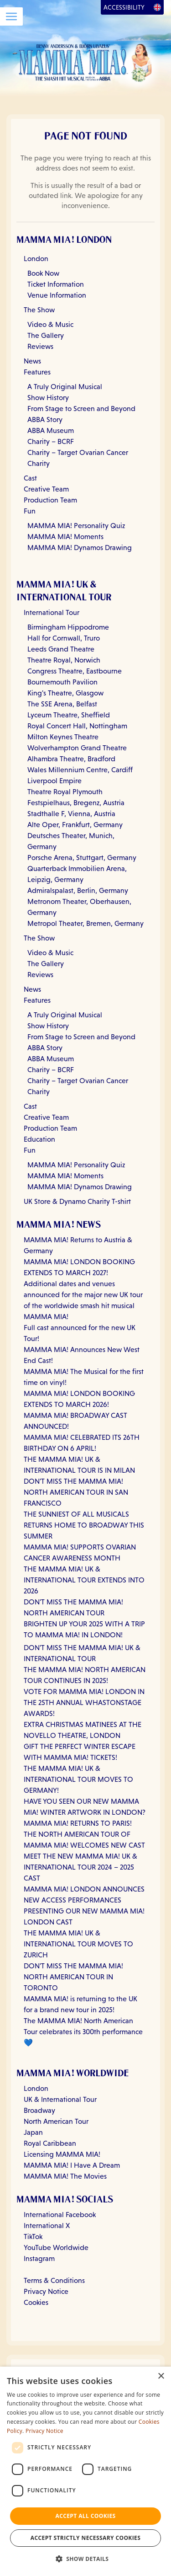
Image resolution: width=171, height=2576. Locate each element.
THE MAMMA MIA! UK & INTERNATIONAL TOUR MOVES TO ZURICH (78, 1944)
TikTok (33, 2236)
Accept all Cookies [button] (85, 2516)
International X (47, 2225)
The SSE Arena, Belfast (62, 704)
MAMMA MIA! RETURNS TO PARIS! (78, 1823)
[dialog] (85, 2471)
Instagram (39, 2258)
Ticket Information (55, 284)
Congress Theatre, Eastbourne (74, 671)
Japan (33, 2132)
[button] (85, 2559)
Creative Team (46, 489)
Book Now (43, 273)
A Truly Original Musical (64, 386)
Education (39, 1139)
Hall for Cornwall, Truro (63, 638)
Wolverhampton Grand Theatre (77, 748)
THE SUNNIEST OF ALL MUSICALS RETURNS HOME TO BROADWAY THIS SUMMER (84, 1525)
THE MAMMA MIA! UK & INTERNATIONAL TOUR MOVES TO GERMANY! (78, 1779)
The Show (39, 310)
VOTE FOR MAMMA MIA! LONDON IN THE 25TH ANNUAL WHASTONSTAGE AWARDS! (84, 1702)
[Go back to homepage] (85, 62)
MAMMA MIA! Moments (65, 536)
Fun (30, 511)
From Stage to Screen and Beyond (81, 408)
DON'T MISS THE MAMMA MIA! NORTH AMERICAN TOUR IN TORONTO (73, 1977)
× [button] (160, 2376)
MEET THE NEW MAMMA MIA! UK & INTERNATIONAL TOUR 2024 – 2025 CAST (80, 1867)
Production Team (50, 500)
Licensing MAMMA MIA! (62, 2154)
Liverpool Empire (54, 781)
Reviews (40, 346)
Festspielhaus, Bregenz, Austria (75, 803)
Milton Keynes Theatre (62, 737)
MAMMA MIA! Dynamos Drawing (79, 547)
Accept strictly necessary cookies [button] (85, 2538)
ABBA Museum (50, 430)
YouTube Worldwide (56, 2247)
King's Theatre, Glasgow (65, 693)
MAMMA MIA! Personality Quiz (76, 525)
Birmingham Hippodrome (68, 627)
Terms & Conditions (54, 2280)
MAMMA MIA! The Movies (65, 2176)
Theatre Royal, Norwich (63, 660)
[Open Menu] (11, 16)
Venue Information (56, 295)
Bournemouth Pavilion (62, 682)
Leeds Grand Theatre (60, 649)
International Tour (51, 612)
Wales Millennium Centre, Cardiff (80, 770)
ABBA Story (44, 419)
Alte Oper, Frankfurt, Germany (75, 824)
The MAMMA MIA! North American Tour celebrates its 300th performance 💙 (83, 2032)
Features (37, 372)
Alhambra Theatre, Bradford (71, 759)
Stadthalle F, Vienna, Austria (71, 814)
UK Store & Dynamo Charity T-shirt (77, 1201)
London (36, 258)
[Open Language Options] (157, 7)
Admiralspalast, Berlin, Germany (77, 890)
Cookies (36, 2302)
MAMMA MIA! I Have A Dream (72, 2165)
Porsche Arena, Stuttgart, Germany (81, 857)
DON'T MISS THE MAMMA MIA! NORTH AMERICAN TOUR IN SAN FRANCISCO (76, 1492)
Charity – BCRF (50, 441)
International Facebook (60, 2214)
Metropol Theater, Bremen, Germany (85, 923)
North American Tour (56, 2121)
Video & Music (50, 324)
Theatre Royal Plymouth (65, 792)
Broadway (39, 2110)
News (32, 361)
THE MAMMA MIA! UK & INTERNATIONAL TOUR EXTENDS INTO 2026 (84, 1580)
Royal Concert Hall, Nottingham (77, 726)
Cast (30, 478)
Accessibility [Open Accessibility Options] (124, 7)
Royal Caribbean (50, 2143)
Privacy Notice (46, 2291)
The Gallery (45, 335)
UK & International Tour (60, 2099)
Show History (48, 397)
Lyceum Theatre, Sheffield (68, 715)
